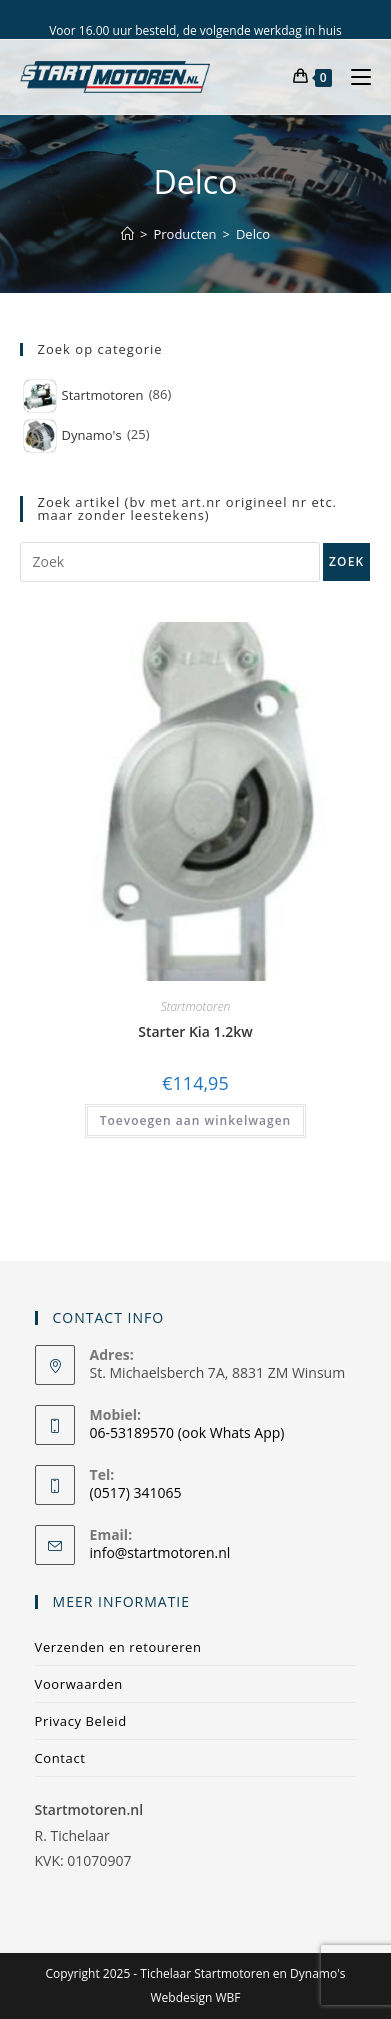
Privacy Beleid (81, 1721)
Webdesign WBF (195, 1997)
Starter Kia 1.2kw (195, 1031)
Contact (60, 1758)
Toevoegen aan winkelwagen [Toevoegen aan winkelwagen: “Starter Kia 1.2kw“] (195, 1120)
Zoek (347, 561)
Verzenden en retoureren (118, 1647)
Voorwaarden (79, 1684)
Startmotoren (196, 1006)
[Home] (127, 234)
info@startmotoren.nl (160, 1552)
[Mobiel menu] (353, 76)
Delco (253, 234)
